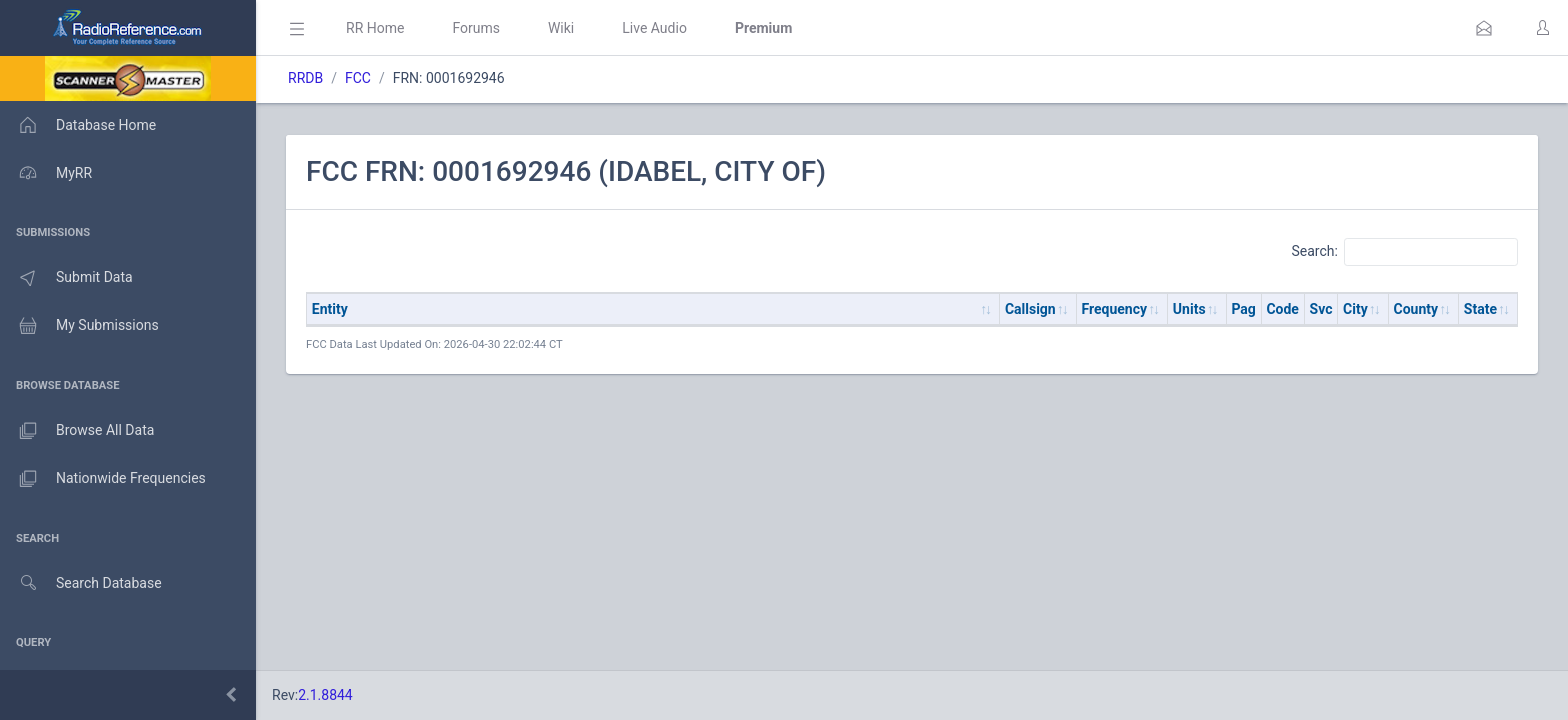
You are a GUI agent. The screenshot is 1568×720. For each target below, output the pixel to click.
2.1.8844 (325, 695)
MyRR (46, 173)
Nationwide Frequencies (103, 479)
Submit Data (66, 278)
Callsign (1030, 309)
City (1355, 309)
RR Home (375, 28)
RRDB (305, 78)
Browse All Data (77, 431)
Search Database (81, 583)
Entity (330, 309)
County (1416, 309)
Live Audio (654, 28)
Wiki (561, 28)
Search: (1404, 252)
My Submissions (79, 326)
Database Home (78, 125)
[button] (1484, 28)
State (1480, 309)
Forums (476, 28)
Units (1189, 309)
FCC (358, 78)
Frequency (1115, 309)
